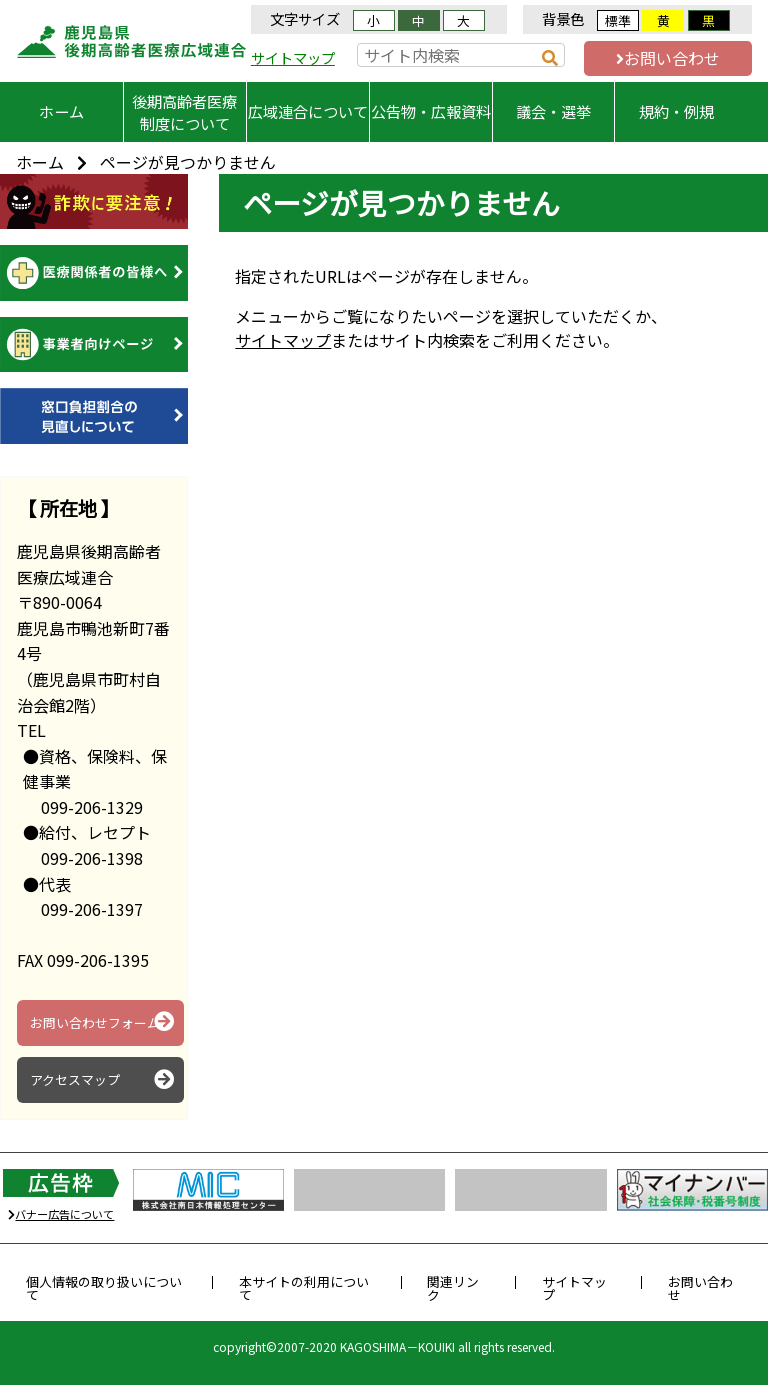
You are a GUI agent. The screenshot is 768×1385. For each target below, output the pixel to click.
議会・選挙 (553, 111)
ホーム (61, 111)
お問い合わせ (668, 58)
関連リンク (453, 1288)
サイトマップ (293, 57)
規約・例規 (676, 111)
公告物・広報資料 (431, 111)
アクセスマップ (102, 1080)
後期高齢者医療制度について (184, 112)
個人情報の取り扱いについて (104, 1288)
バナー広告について (61, 1214)
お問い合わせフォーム (102, 1022)
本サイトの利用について (304, 1288)
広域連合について (308, 111)
